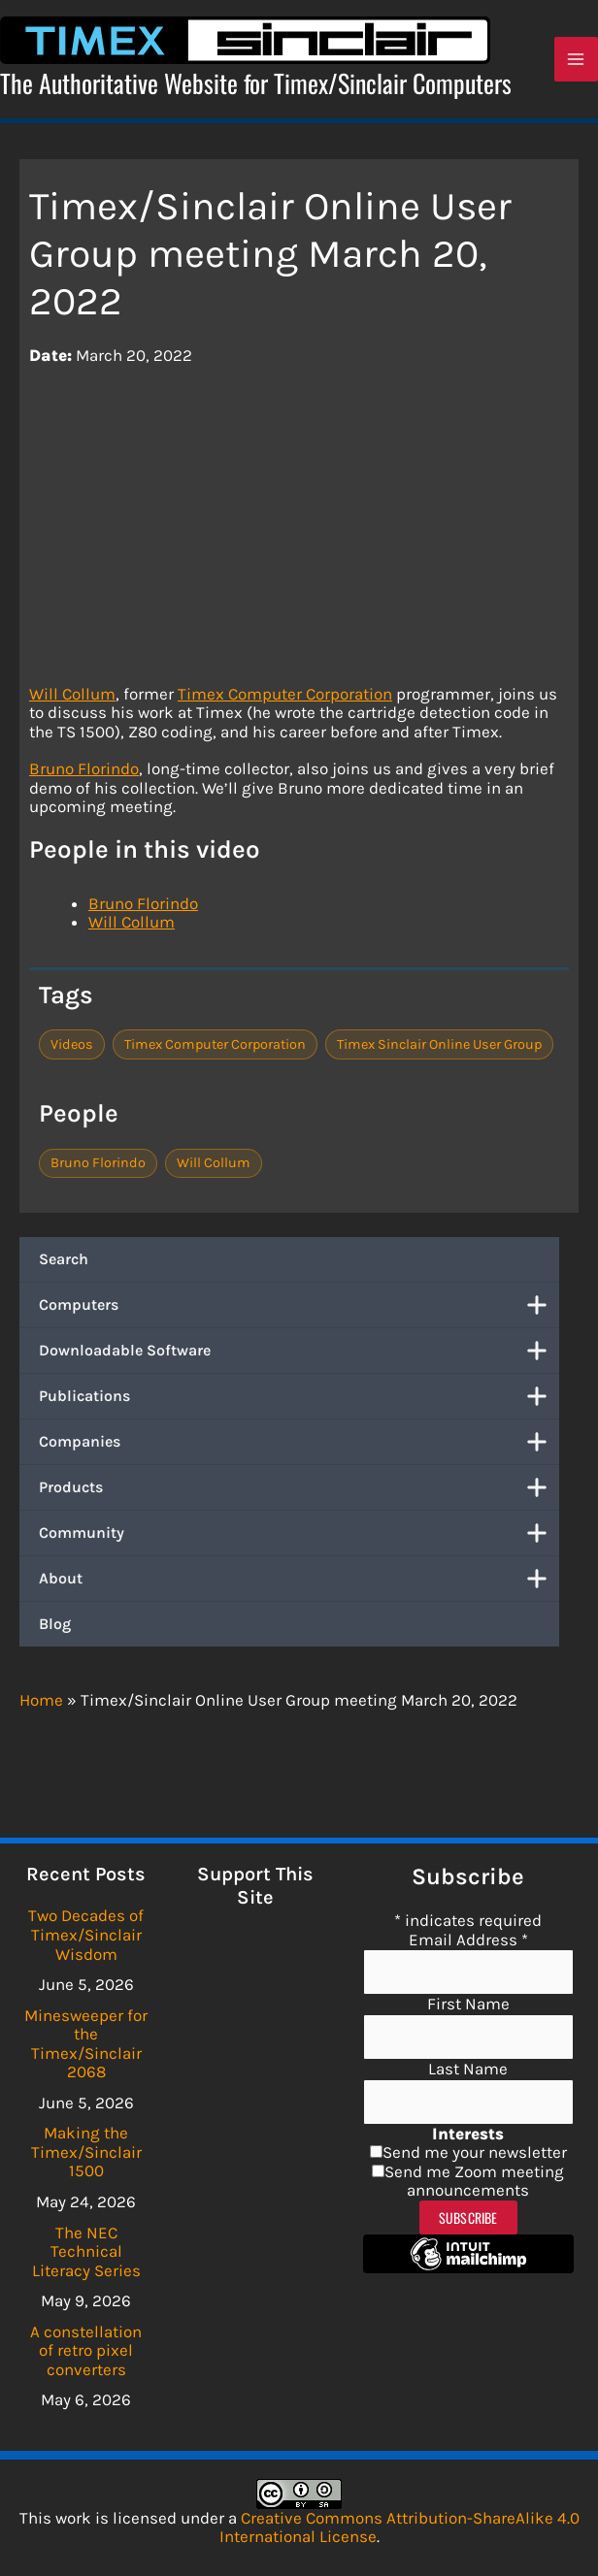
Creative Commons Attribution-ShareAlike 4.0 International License (399, 2527)
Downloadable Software (299, 1355)
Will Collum (72, 697)
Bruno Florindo (84, 773)
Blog (55, 1628)
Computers (299, 1310)
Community (299, 1538)
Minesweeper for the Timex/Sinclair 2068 (86, 2043)
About (299, 1583)
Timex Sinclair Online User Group (439, 1048)
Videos (71, 1048)
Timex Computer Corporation (285, 697)
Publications (299, 1401)
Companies (299, 1446)
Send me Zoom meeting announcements (474, 2181)
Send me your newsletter (474, 2152)
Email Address (468, 1939)
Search (63, 1264)
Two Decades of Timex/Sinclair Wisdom (86, 1934)
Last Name (468, 2068)
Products (299, 1492)
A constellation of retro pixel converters (86, 2350)
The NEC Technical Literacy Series (86, 2251)
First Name (468, 2003)
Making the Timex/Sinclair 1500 (86, 2151)
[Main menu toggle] (576, 62)
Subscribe (468, 2217)
